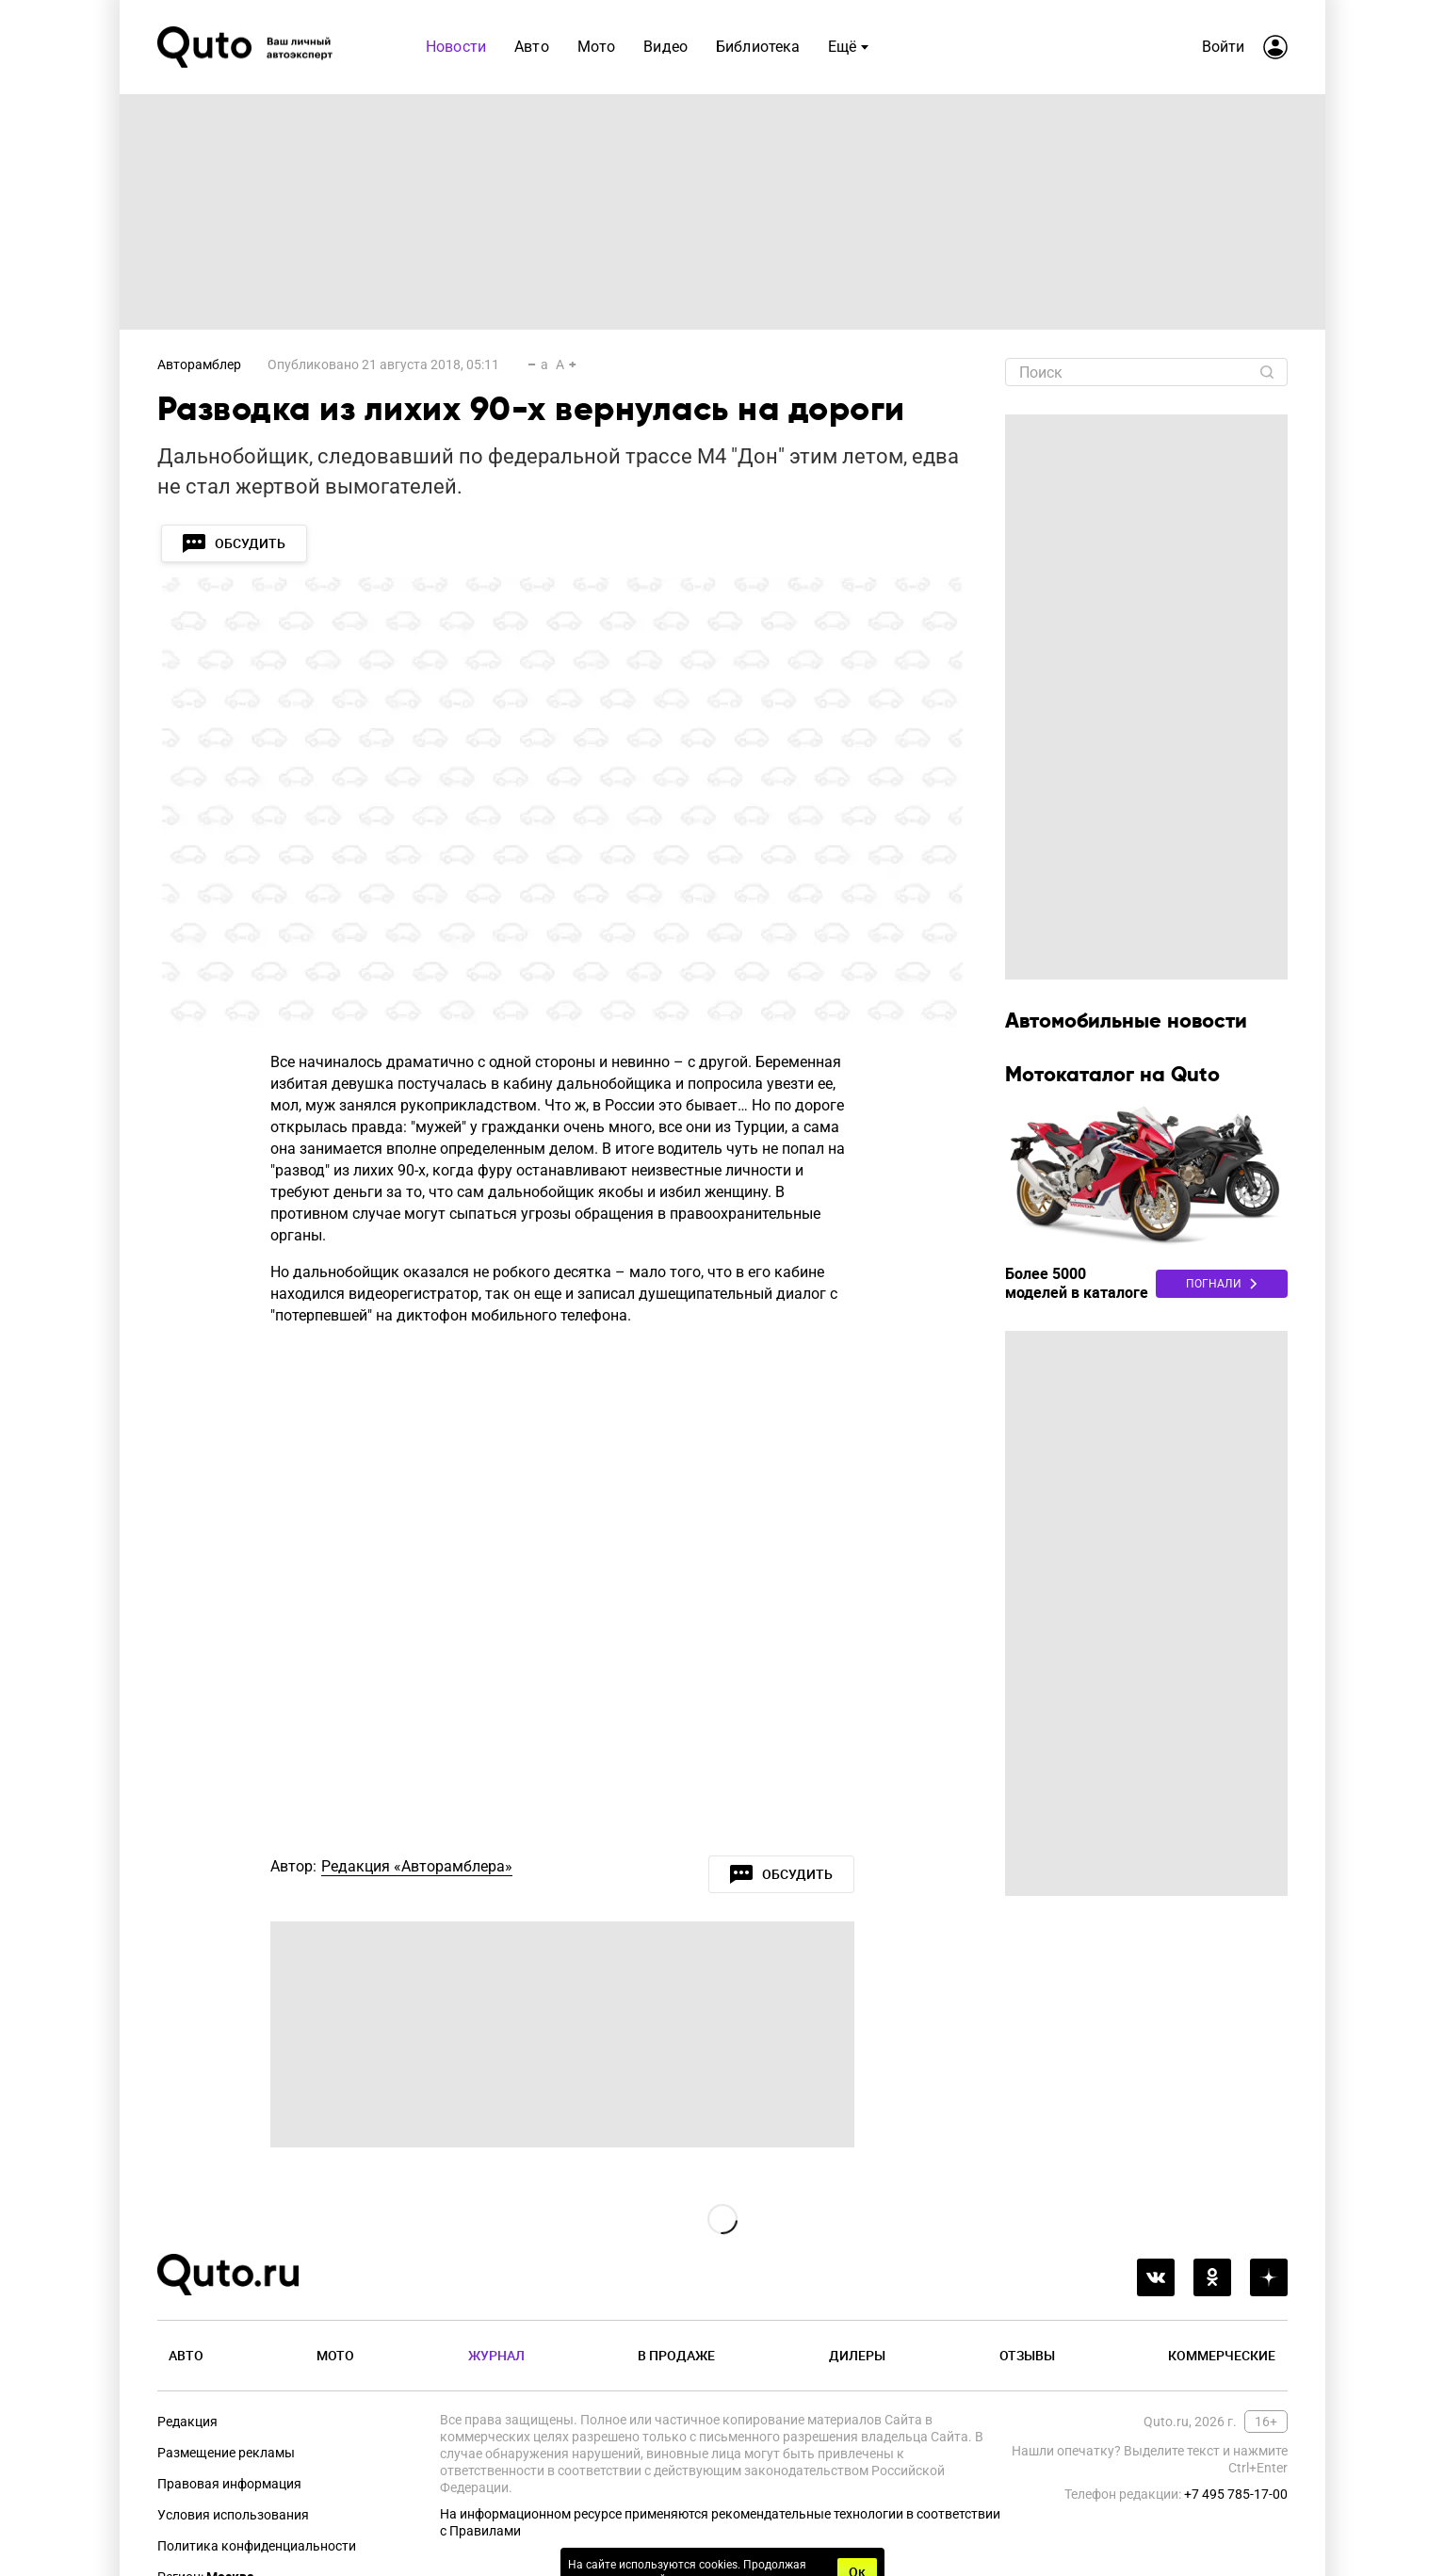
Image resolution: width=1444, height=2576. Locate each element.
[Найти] (1267, 372)
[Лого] (246, 47)
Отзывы (1027, 2355)
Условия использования (233, 2514)
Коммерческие (1221, 2355)
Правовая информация (229, 2483)
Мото (335, 2355)
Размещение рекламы (226, 2452)
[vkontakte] (1156, 2277)
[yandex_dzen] (1269, 2277)
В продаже (676, 2355)
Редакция (187, 2421)
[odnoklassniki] (1212, 2277)
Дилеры (857, 2355)
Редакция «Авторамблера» (416, 1866)
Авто (186, 2355)
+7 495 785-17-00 (1236, 2494)
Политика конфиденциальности (256, 2545)
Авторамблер (199, 364)
